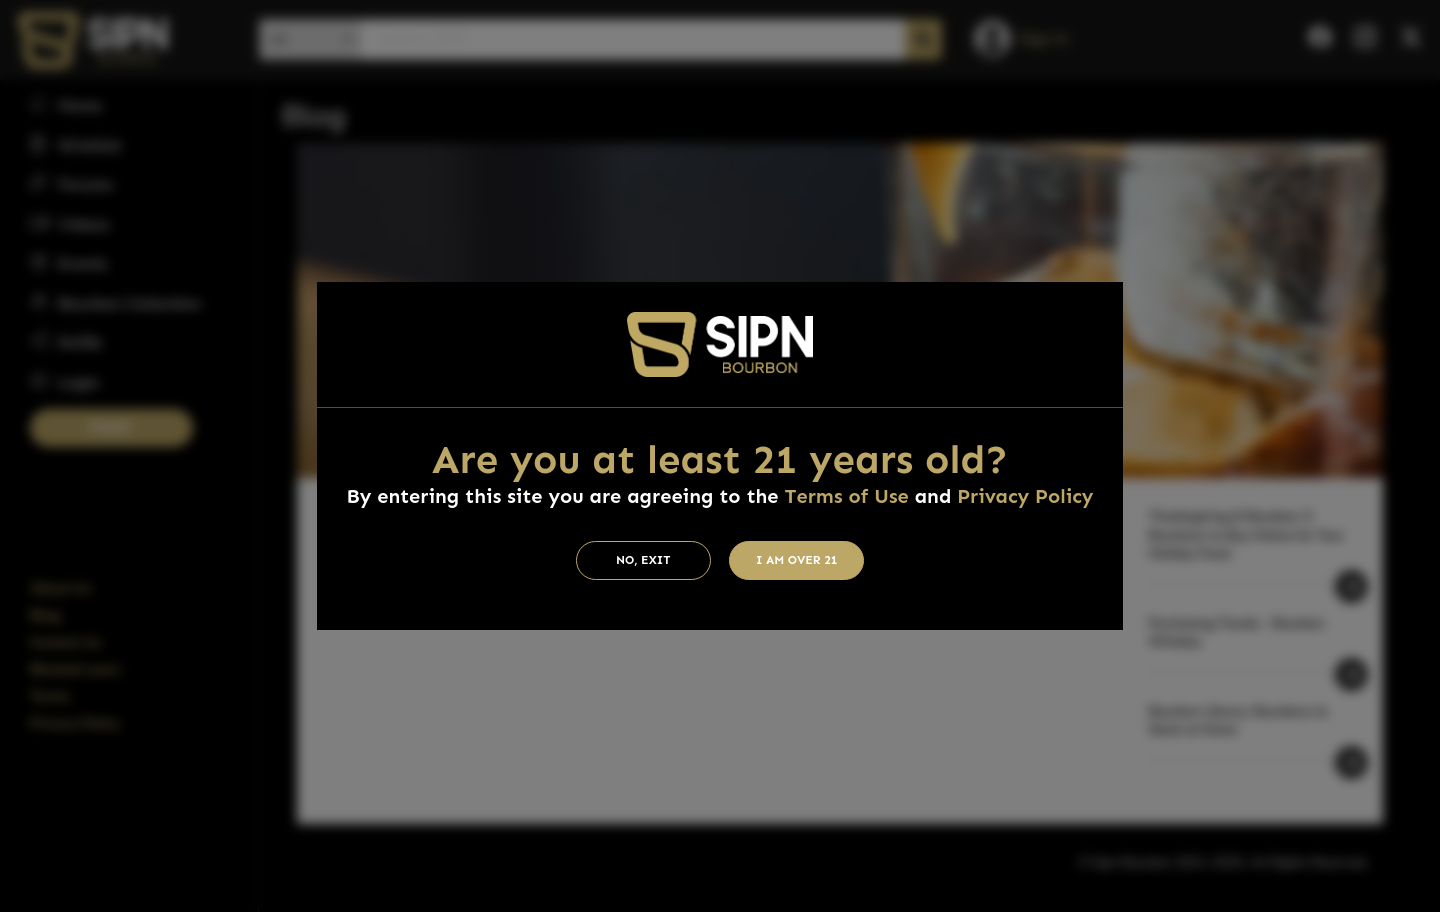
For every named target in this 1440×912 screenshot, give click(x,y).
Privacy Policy (1025, 496)
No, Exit (643, 560)
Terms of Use (846, 496)
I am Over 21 (797, 560)
